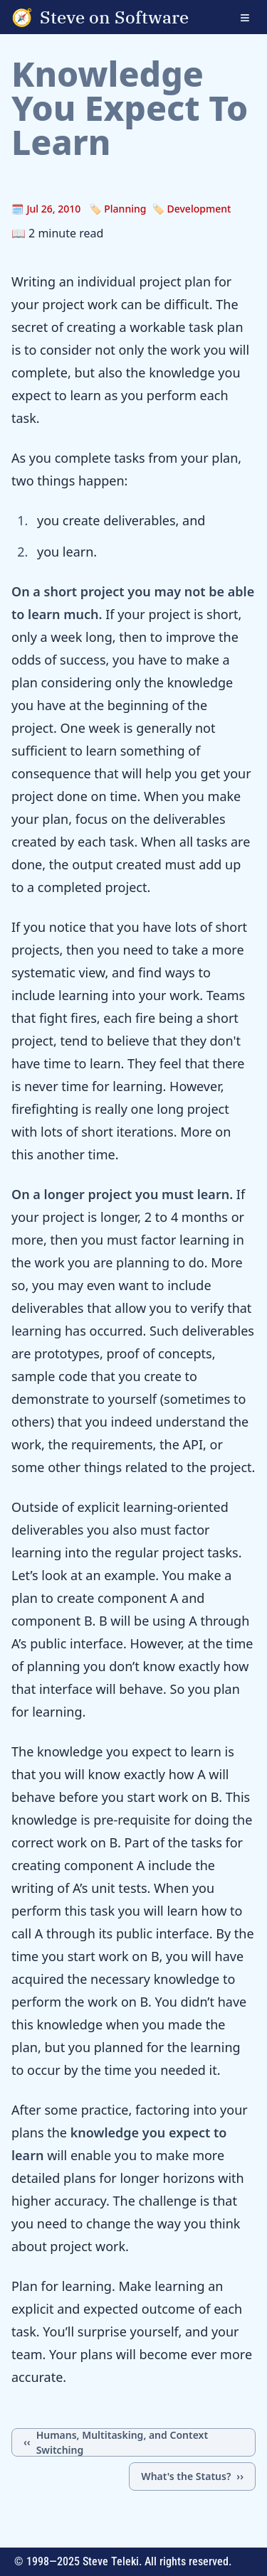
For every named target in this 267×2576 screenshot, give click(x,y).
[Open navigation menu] (253, 17)
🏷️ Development (191, 208)
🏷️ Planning (117, 208)
